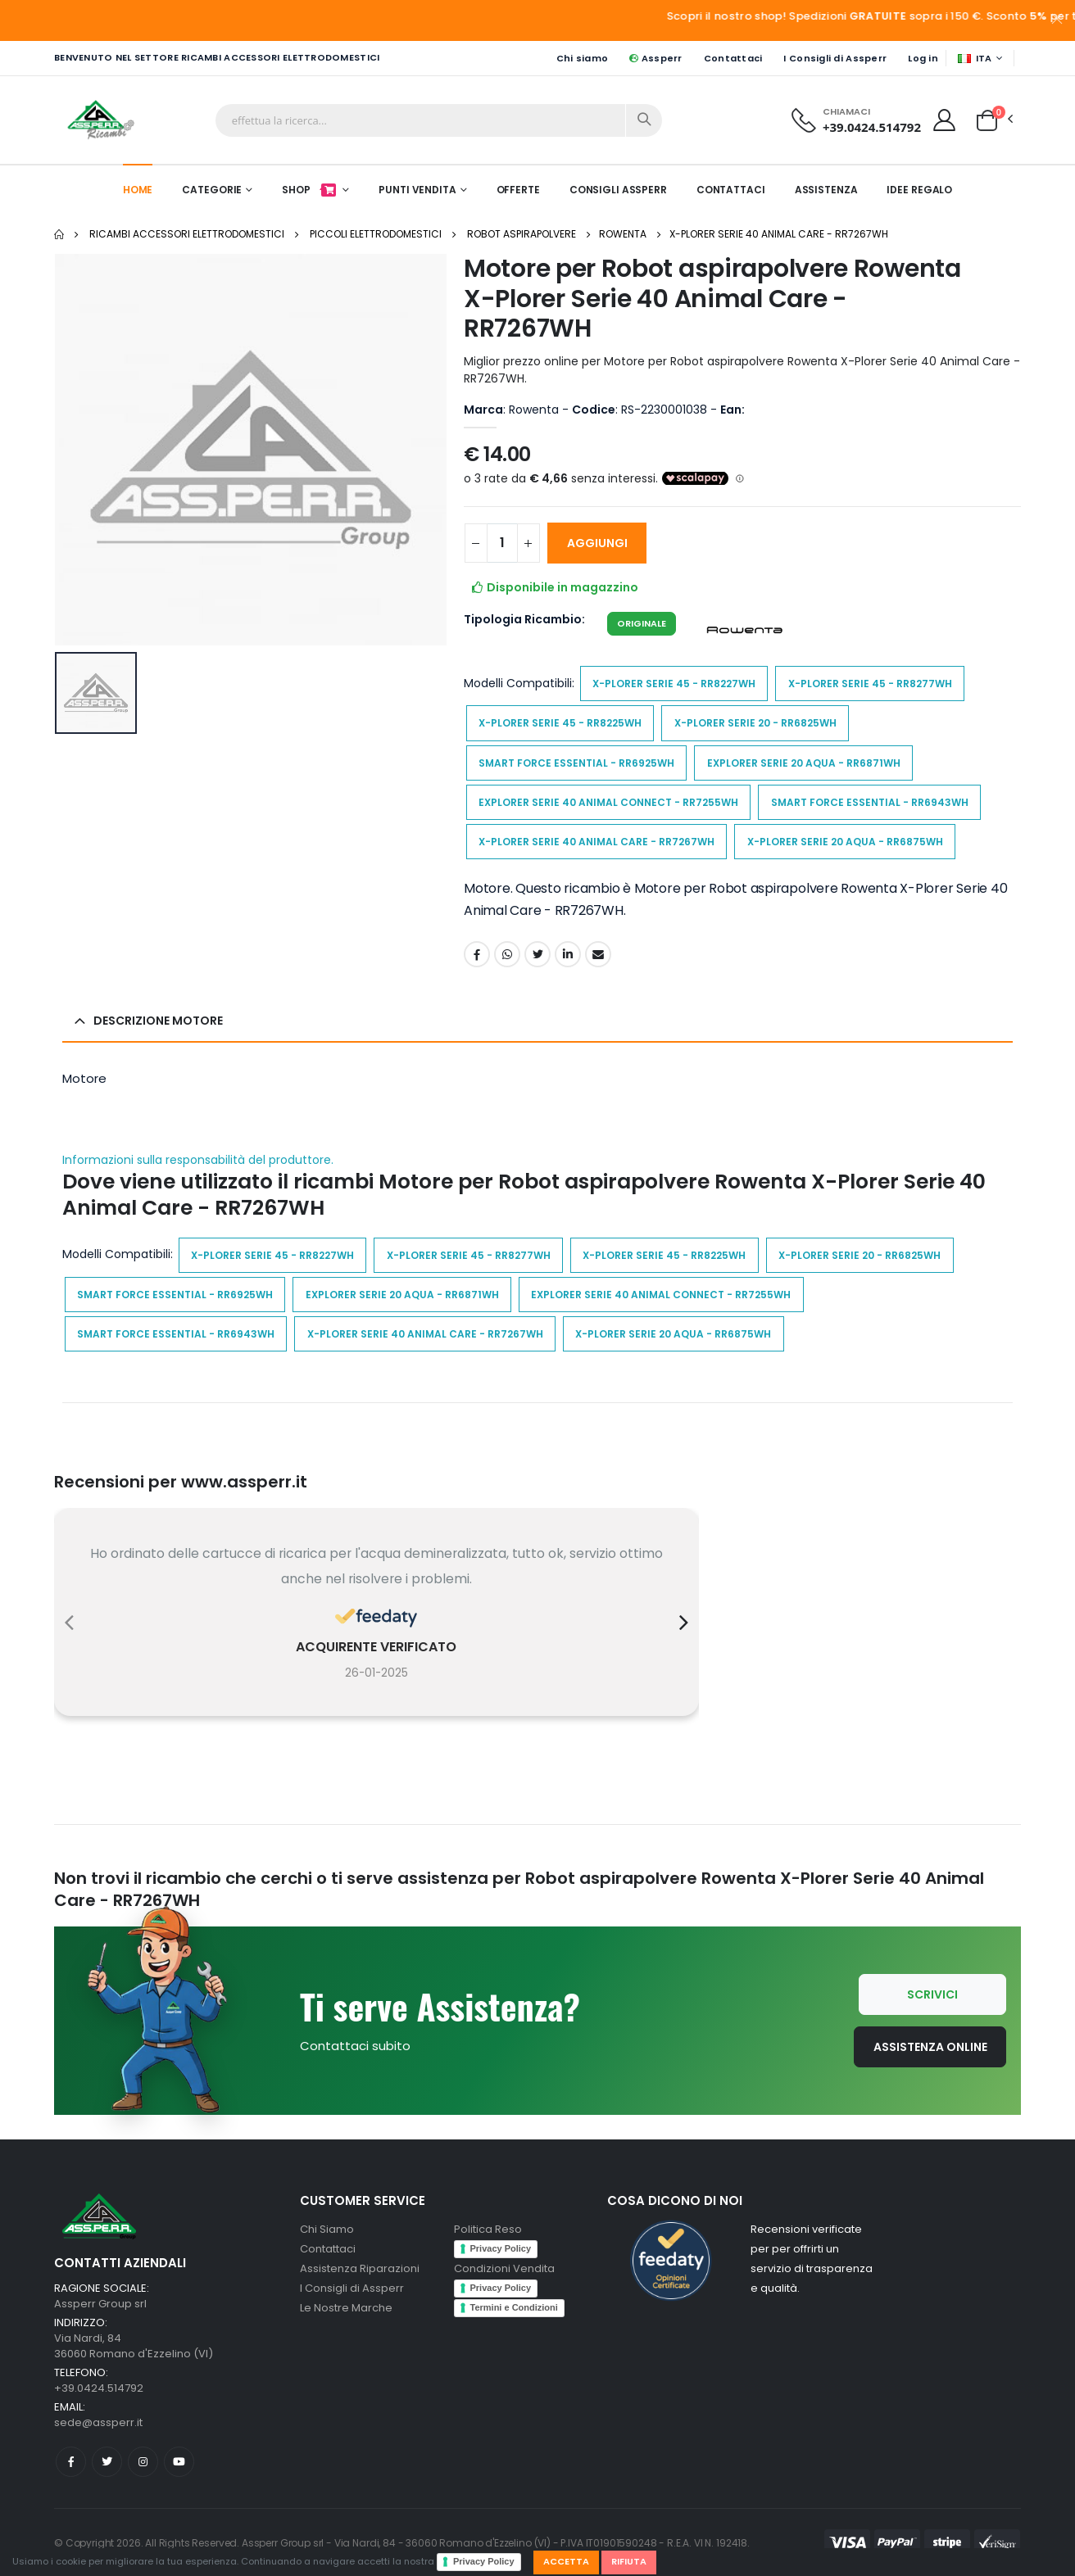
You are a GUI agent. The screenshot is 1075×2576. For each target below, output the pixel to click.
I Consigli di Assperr (835, 58)
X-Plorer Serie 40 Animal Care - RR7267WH (778, 234)
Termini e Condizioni (514, 2307)
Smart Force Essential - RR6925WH (576, 763)
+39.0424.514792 (872, 127)
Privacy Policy (484, 2561)
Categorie (212, 190)
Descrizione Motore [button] (158, 1020)
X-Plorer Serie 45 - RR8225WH (560, 723)
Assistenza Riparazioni (360, 2268)
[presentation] (69, 1622)
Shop (310, 190)
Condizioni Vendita (504, 2268)
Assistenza (826, 190)
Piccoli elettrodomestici (376, 234)
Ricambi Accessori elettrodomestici (186, 234)
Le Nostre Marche (346, 2308)
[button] (987, 119)
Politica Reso (488, 2229)
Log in (923, 58)
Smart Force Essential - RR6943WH (869, 802)
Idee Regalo (919, 190)
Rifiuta (628, 2561)
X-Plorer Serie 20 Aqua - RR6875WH (845, 842)
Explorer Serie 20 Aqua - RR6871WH (803, 763)
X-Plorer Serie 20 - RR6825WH (755, 723)
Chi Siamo (327, 2229)
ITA (975, 58)
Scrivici (932, 1994)
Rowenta (622, 234)
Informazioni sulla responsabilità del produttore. (197, 1160)
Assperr (655, 58)
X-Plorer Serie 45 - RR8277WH (870, 683)
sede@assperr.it (98, 2422)
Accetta (566, 2561)
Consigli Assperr (618, 190)
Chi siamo (582, 58)
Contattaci (733, 58)
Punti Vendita (417, 190)
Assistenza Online (930, 2047)
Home (138, 190)
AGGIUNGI (597, 543)
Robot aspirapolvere (521, 234)
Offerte (518, 190)
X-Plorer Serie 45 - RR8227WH (673, 683)
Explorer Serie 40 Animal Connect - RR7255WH (608, 802)
